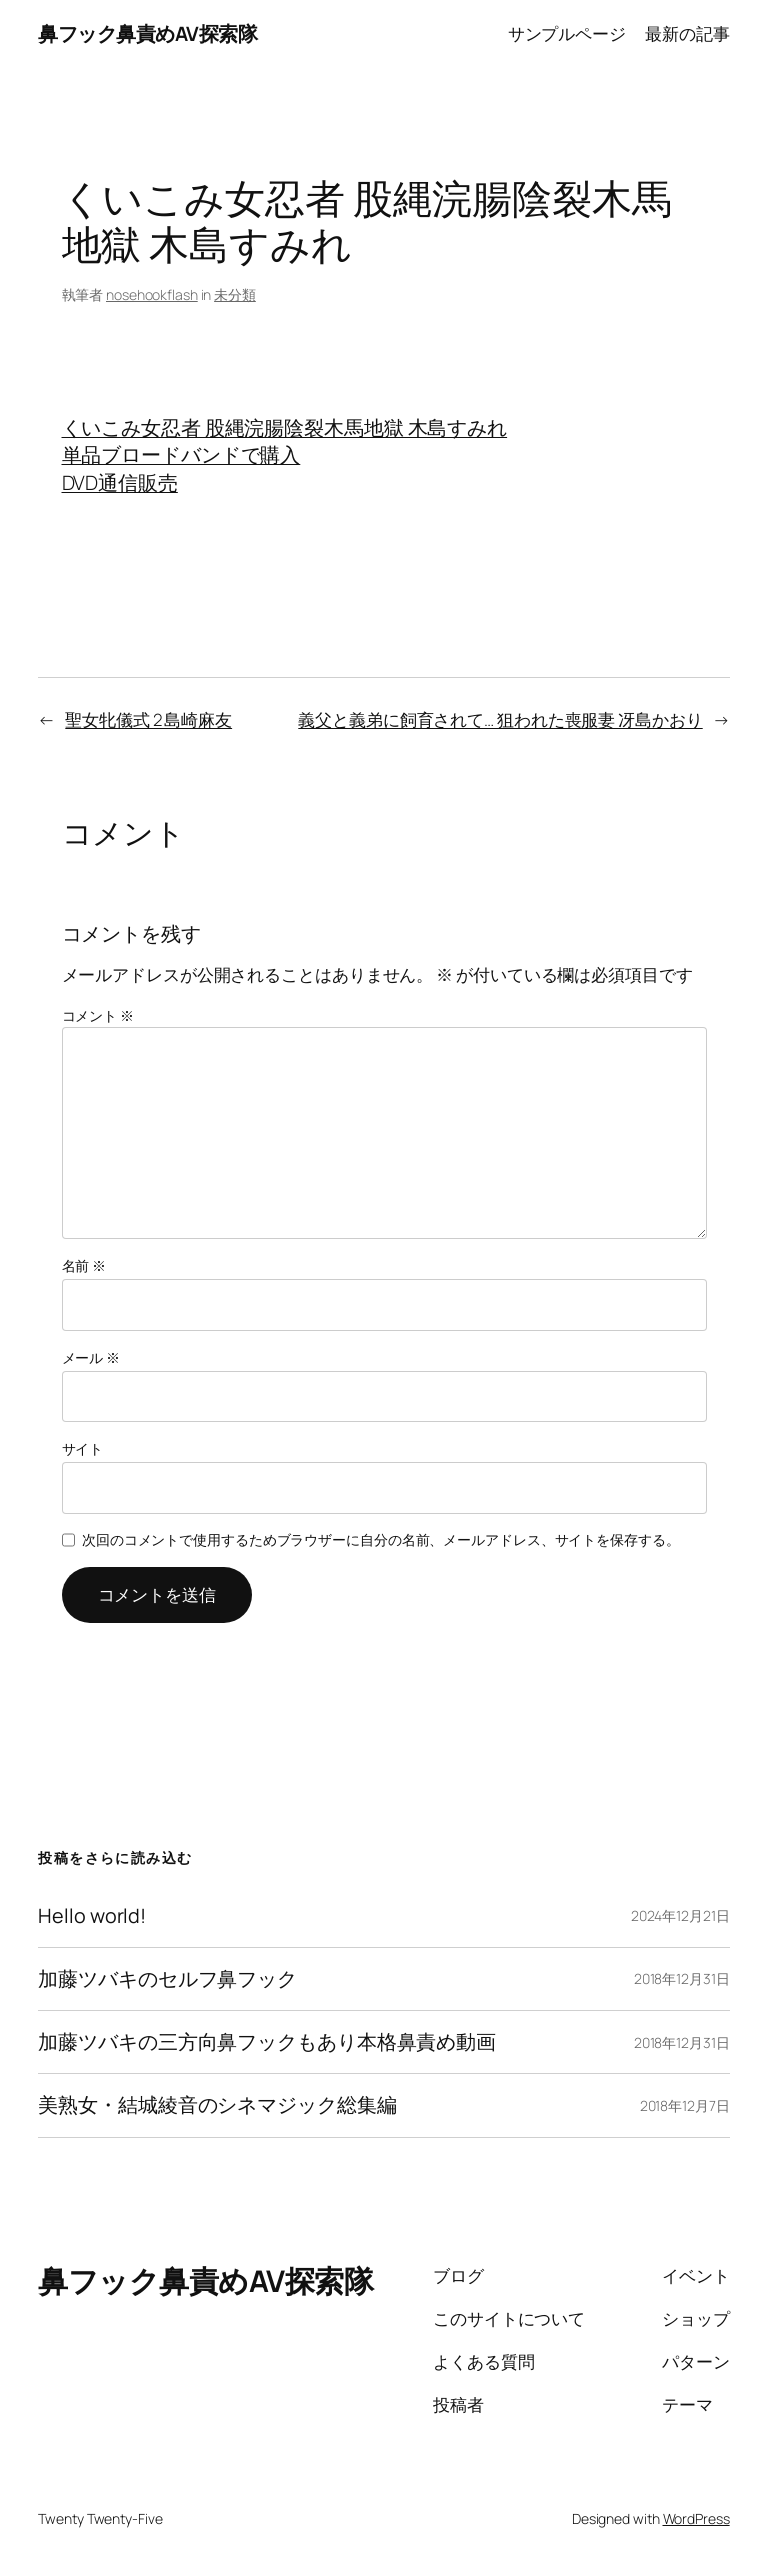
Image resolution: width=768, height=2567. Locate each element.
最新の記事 (687, 33)
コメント (98, 1015)
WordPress (696, 2518)
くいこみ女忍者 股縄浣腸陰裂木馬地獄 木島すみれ (285, 427)
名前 (84, 1265)
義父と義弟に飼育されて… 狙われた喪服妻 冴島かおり (500, 719)
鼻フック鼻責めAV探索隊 (147, 33)
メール (91, 1357)
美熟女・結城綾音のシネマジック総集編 (217, 2105)
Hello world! (92, 1916)
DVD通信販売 (120, 482)
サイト (83, 1448)
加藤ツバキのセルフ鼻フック (167, 1979)
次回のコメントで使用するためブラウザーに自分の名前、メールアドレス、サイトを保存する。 (381, 1539)
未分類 (235, 294)
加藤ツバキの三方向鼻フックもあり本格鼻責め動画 (267, 2042)
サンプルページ (567, 33)
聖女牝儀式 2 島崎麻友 (148, 719)
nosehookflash (152, 294)
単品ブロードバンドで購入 (181, 454)
